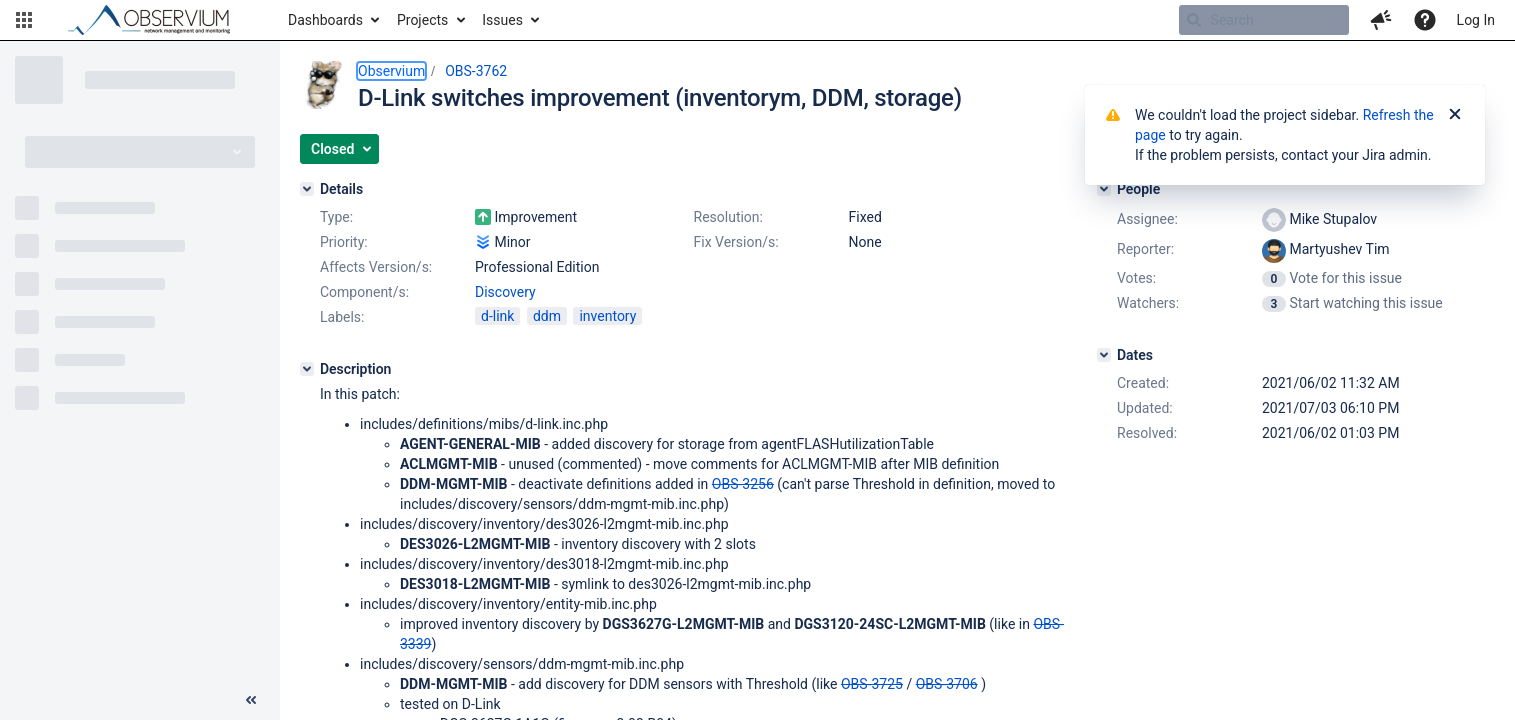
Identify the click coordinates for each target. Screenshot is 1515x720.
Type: (336, 217)
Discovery (505, 292)
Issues (502, 20)
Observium (391, 71)
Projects (422, 20)
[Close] (1455, 115)
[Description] (307, 369)
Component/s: (364, 292)
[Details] (307, 189)
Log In (1476, 20)
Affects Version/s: (376, 267)
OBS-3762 (476, 71)
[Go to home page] (158, 20)
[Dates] (1104, 355)
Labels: (342, 317)
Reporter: (1145, 249)
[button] (24, 20)
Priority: (344, 242)
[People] (1104, 189)
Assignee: (1147, 219)
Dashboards (325, 20)
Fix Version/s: (736, 242)
